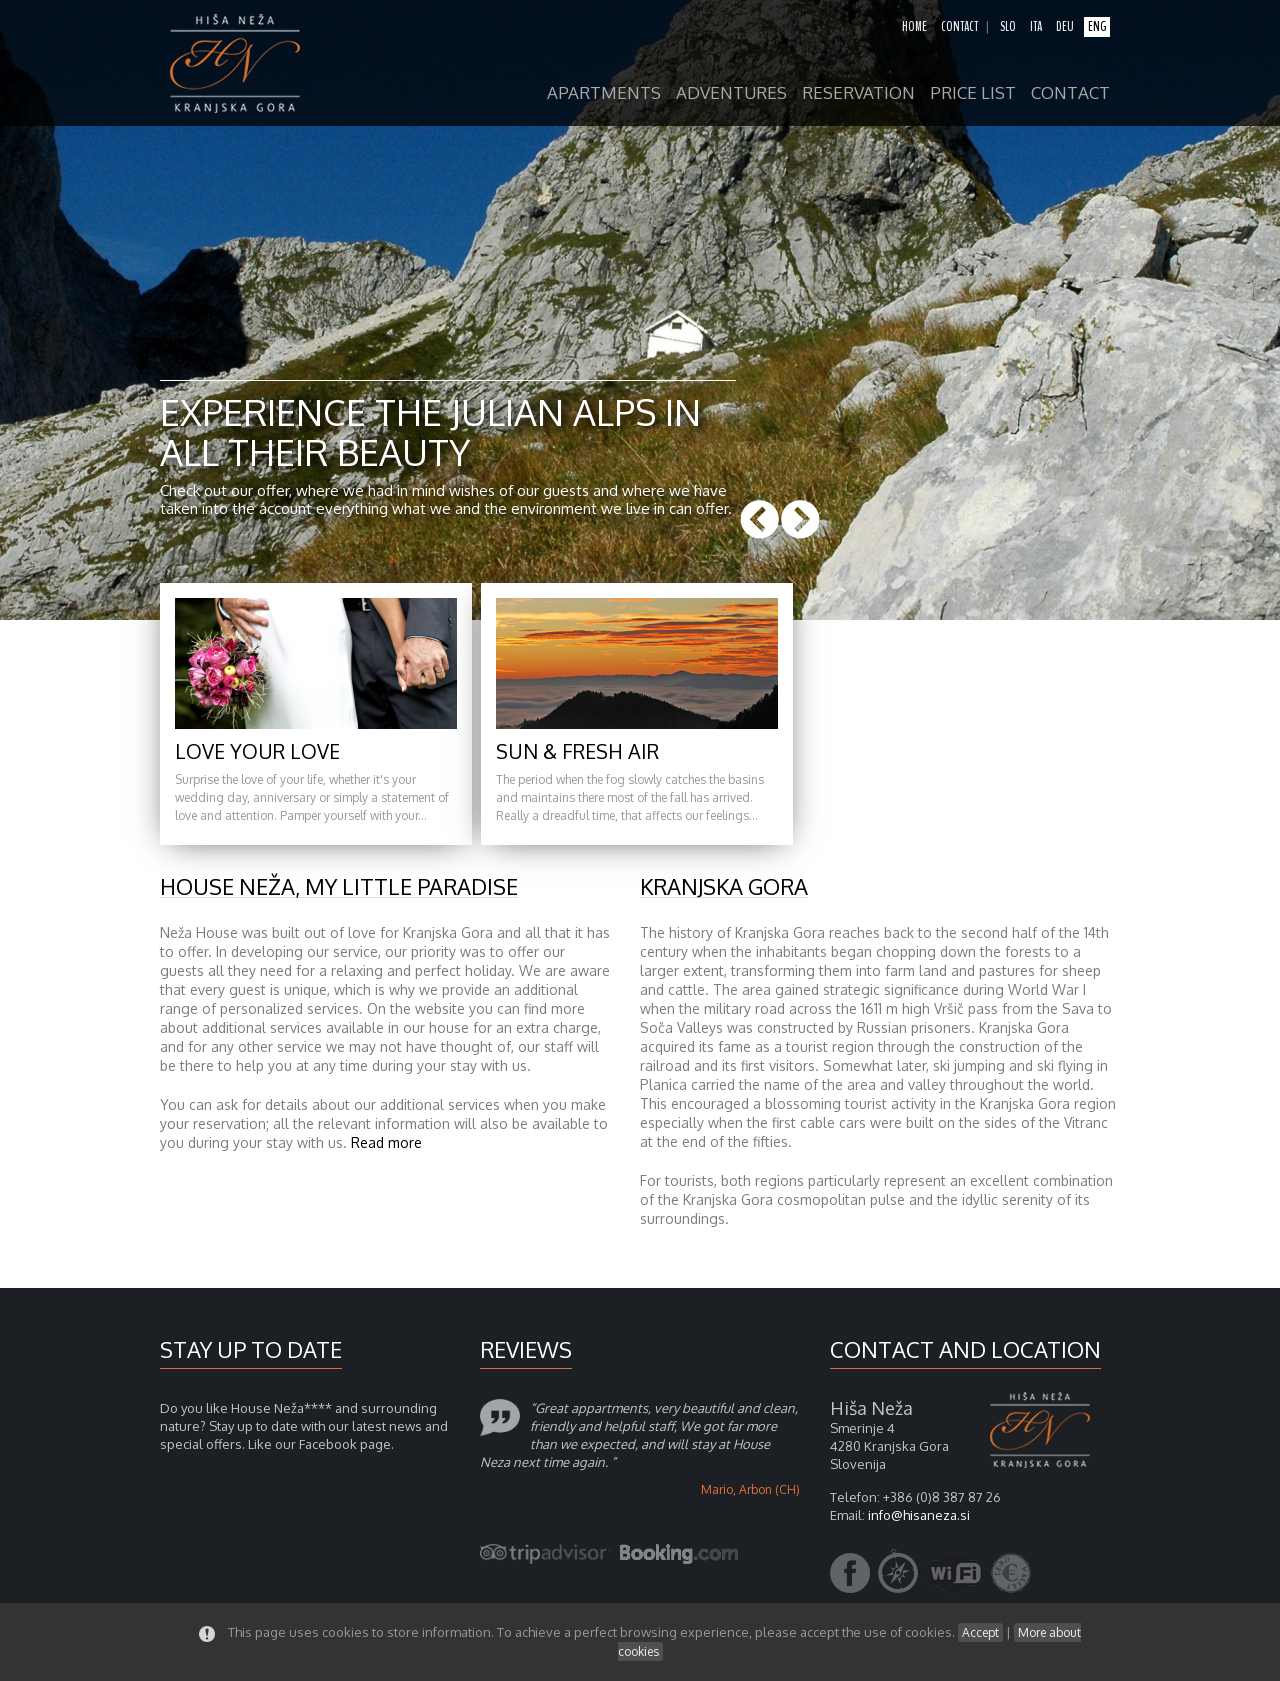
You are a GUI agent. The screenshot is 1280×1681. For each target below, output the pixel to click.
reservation (858, 93)
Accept (980, 1632)
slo (1008, 27)
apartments (604, 93)
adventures (731, 93)
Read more (386, 1142)
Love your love (257, 751)
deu (1065, 27)
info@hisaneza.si (919, 1515)
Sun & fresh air (577, 751)
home (914, 27)
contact (959, 27)
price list (973, 93)
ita (1036, 27)
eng (1097, 27)
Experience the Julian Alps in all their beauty (430, 431)
